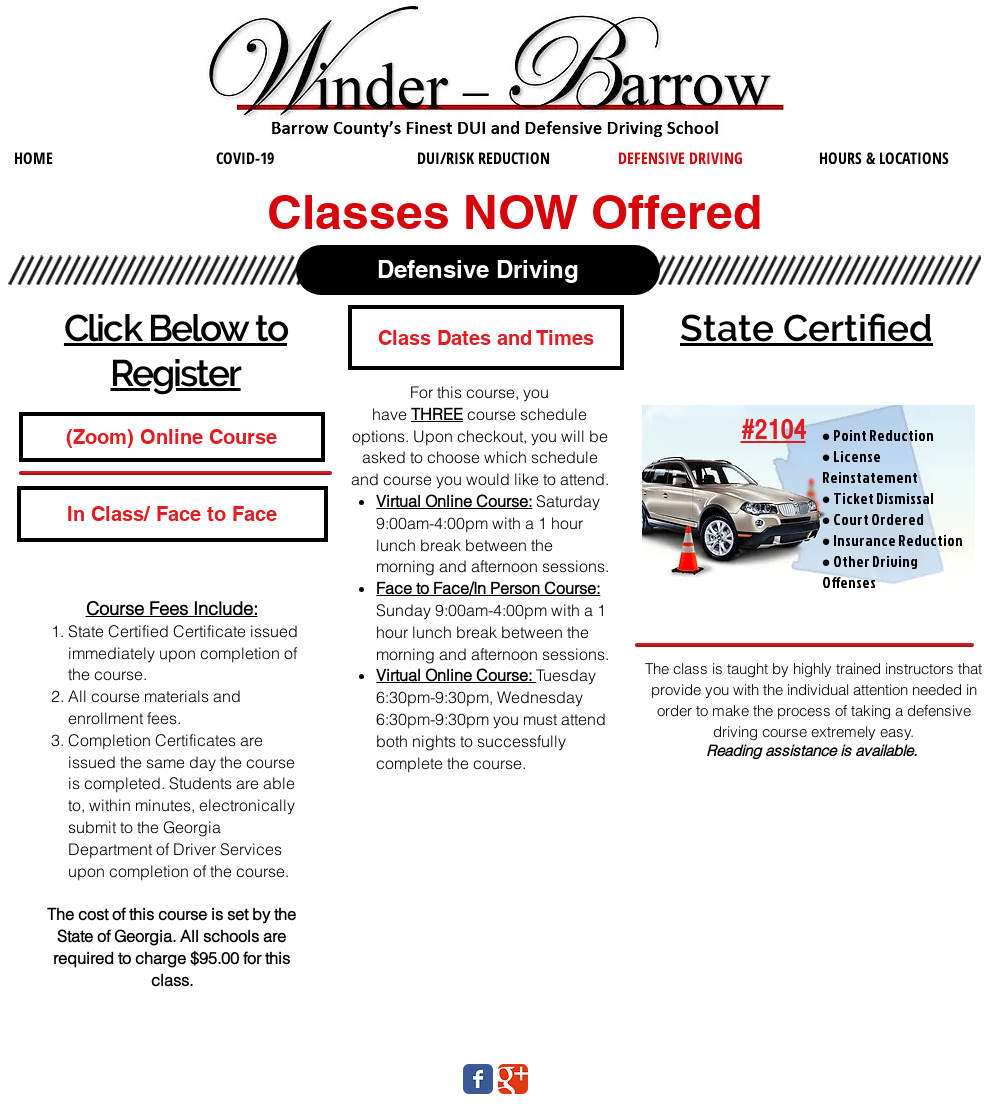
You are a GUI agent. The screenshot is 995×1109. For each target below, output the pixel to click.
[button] (486, 337)
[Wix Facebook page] (478, 1079)
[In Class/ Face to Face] (172, 514)
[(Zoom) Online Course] (172, 437)
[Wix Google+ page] (513, 1079)
